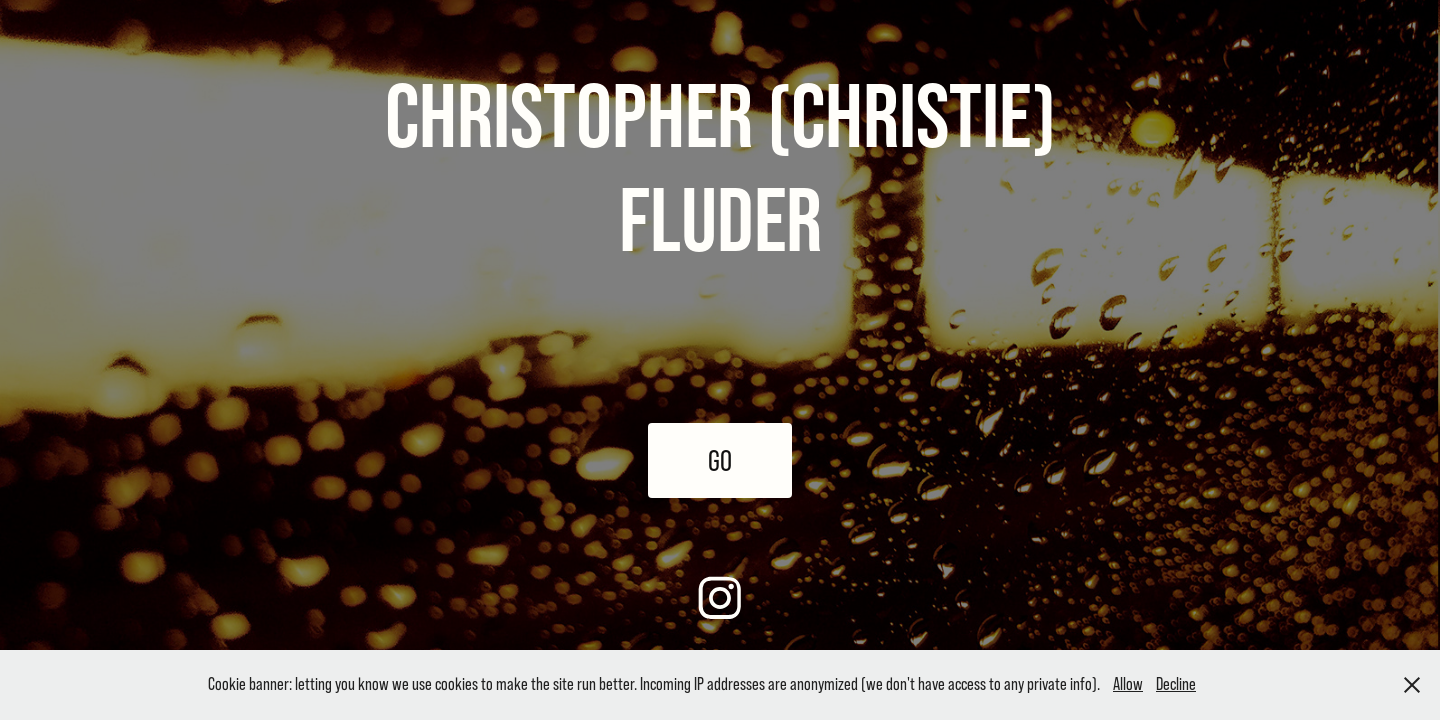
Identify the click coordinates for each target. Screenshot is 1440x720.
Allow (1128, 684)
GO (720, 460)
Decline (1176, 684)
